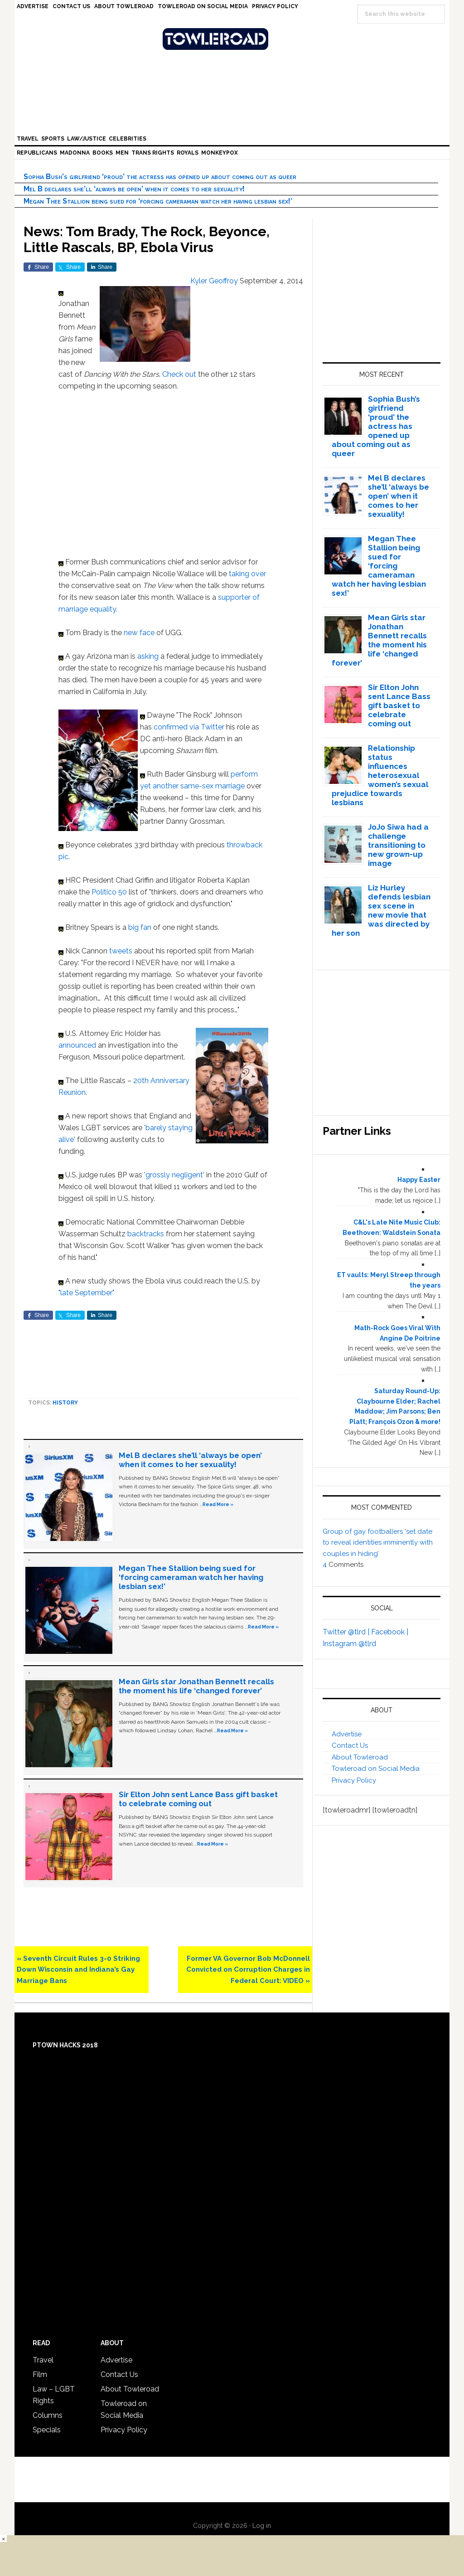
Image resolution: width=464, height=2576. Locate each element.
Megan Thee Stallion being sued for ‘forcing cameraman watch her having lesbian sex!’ (158, 201)
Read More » (218, 1504)
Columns (48, 2415)
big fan (139, 927)
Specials (47, 2429)
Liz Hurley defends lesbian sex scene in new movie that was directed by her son (381, 910)
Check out (180, 374)
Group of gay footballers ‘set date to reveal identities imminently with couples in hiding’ (378, 1542)
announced (78, 1045)
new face (139, 632)
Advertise (347, 1734)
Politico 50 (109, 892)
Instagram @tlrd (349, 1643)
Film (40, 2374)
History (65, 1403)
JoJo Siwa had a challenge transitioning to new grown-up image (398, 845)
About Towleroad (360, 1757)
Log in (261, 2525)
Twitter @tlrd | (347, 1632)
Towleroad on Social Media (376, 1768)
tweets (121, 951)
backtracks (146, 1234)
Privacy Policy (354, 1780)
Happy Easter (418, 1179)
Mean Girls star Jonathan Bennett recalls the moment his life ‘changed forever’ (196, 1686)
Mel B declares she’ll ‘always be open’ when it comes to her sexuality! (134, 189)
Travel (43, 2360)
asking (148, 656)
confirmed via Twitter (190, 727)
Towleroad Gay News (234, 39)
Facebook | (389, 1632)
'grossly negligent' (174, 1175)
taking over (246, 573)
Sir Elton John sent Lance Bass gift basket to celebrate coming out (198, 1799)
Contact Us (350, 1745)
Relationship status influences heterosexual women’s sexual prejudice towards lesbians (380, 775)
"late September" (86, 1292)
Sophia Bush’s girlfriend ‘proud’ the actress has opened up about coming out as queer (160, 176)
